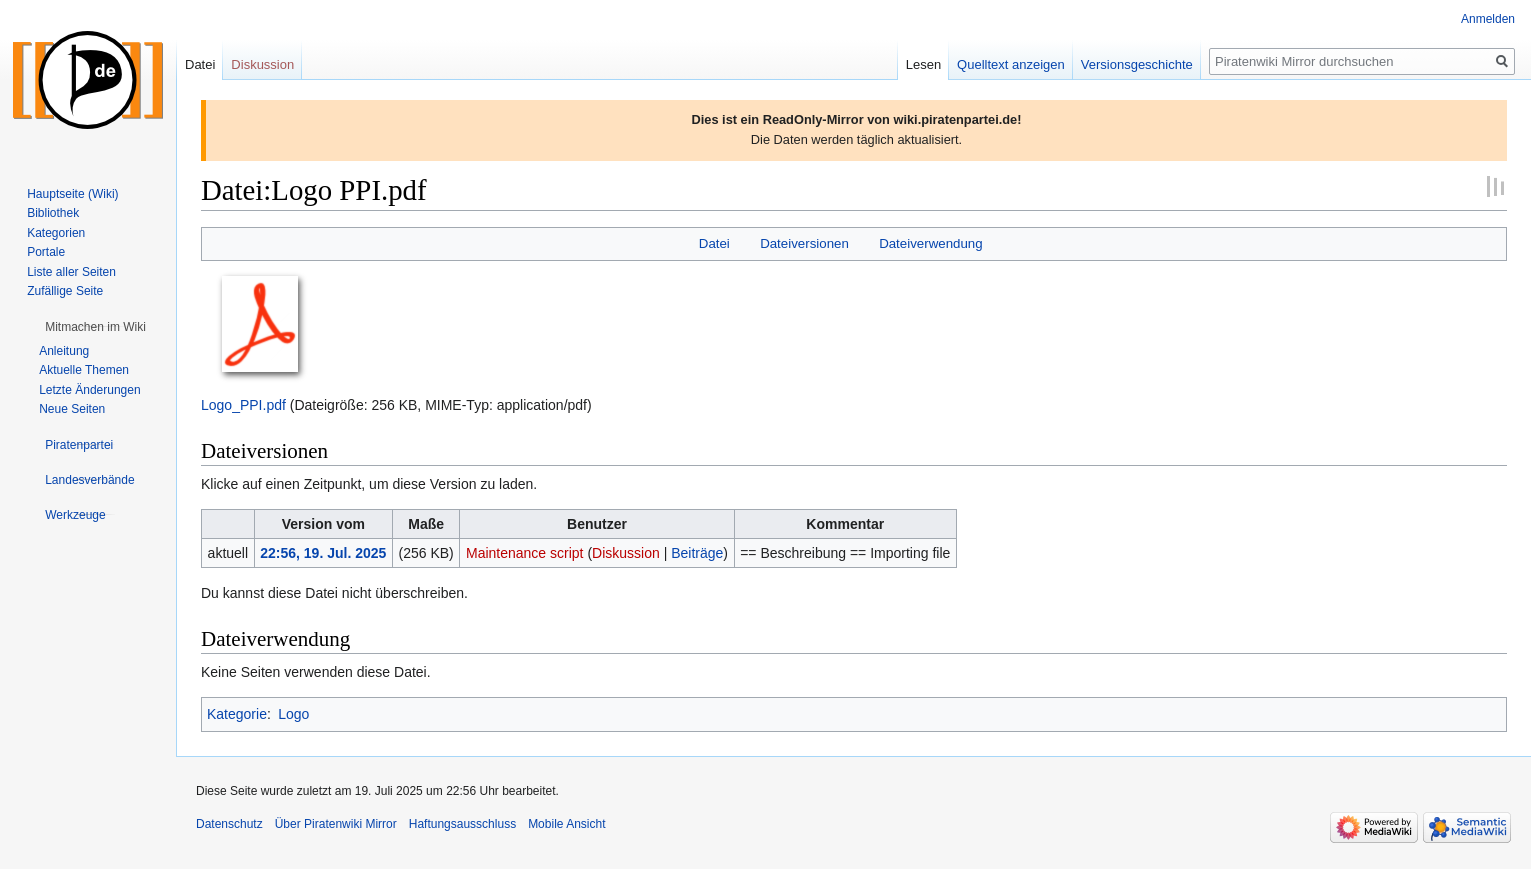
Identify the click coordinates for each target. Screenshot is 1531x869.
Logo (293, 714)
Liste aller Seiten (71, 272)
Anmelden (1488, 19)
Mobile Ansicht (566, 824)
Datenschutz (229, 824)
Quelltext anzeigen (1011, 64)
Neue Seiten (72, 409)
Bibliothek (53, 213)
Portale (46, 252)
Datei (714, 243)
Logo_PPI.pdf (243, 405)
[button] (95, 327)
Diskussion (626, 553)
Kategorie (237, 714)
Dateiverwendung (931, 243)
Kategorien (56, 233)
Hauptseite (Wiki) (72, 194)
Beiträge (697, 553)
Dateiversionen (804, 243)
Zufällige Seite (65, 291)
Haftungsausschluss (462, 824)
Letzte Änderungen (89, 390)
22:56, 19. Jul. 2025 (323, 553)
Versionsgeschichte (1137, 64)
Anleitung (64, 351)
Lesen (923, 64)
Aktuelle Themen (84, 370)
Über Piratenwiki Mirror (336, 824)
